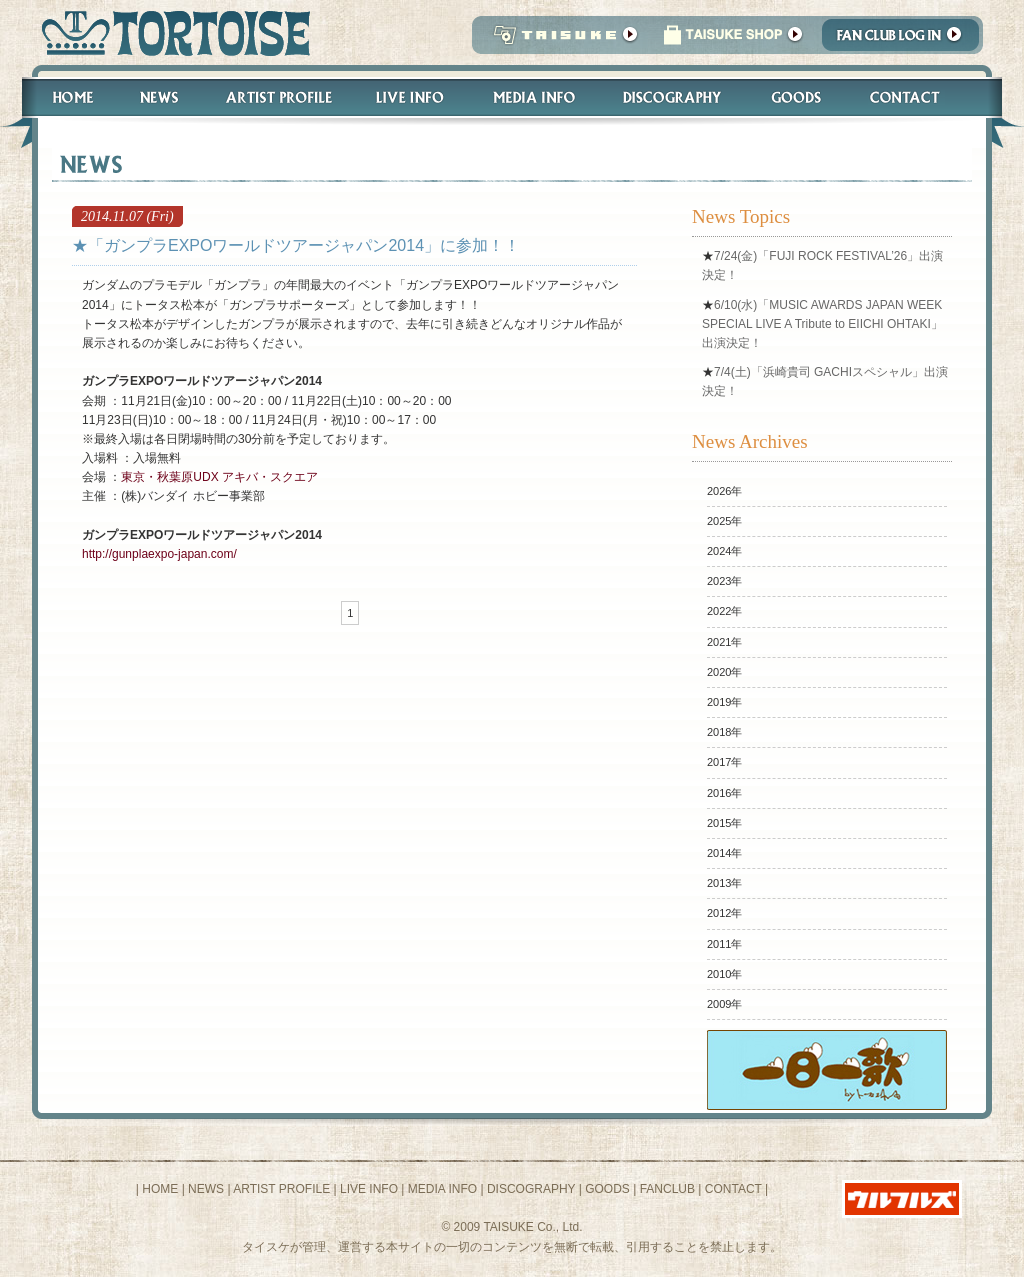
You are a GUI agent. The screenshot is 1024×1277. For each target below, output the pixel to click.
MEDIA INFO (442, 1189)
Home (64, 97)
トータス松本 (169, 32)
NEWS (206, 1189)
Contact (915, 97)
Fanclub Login (905, 40)
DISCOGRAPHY (531, 1189)
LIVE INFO (369, 1189)
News (158, 97)
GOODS (607, 1189)
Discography (673, 97)
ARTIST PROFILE (281, 1189)
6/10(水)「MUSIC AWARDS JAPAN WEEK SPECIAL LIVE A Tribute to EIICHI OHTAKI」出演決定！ (822, 324)
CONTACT (733, 1189)
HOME (160, 1189)
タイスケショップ (733, 40)
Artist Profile (277, 97)
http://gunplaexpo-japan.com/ (159, 554)
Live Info (410, 97)
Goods (798, 97)
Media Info (534, 97)
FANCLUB (667, 1189)
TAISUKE (561, 40)
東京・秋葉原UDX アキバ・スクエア (219, 477)
